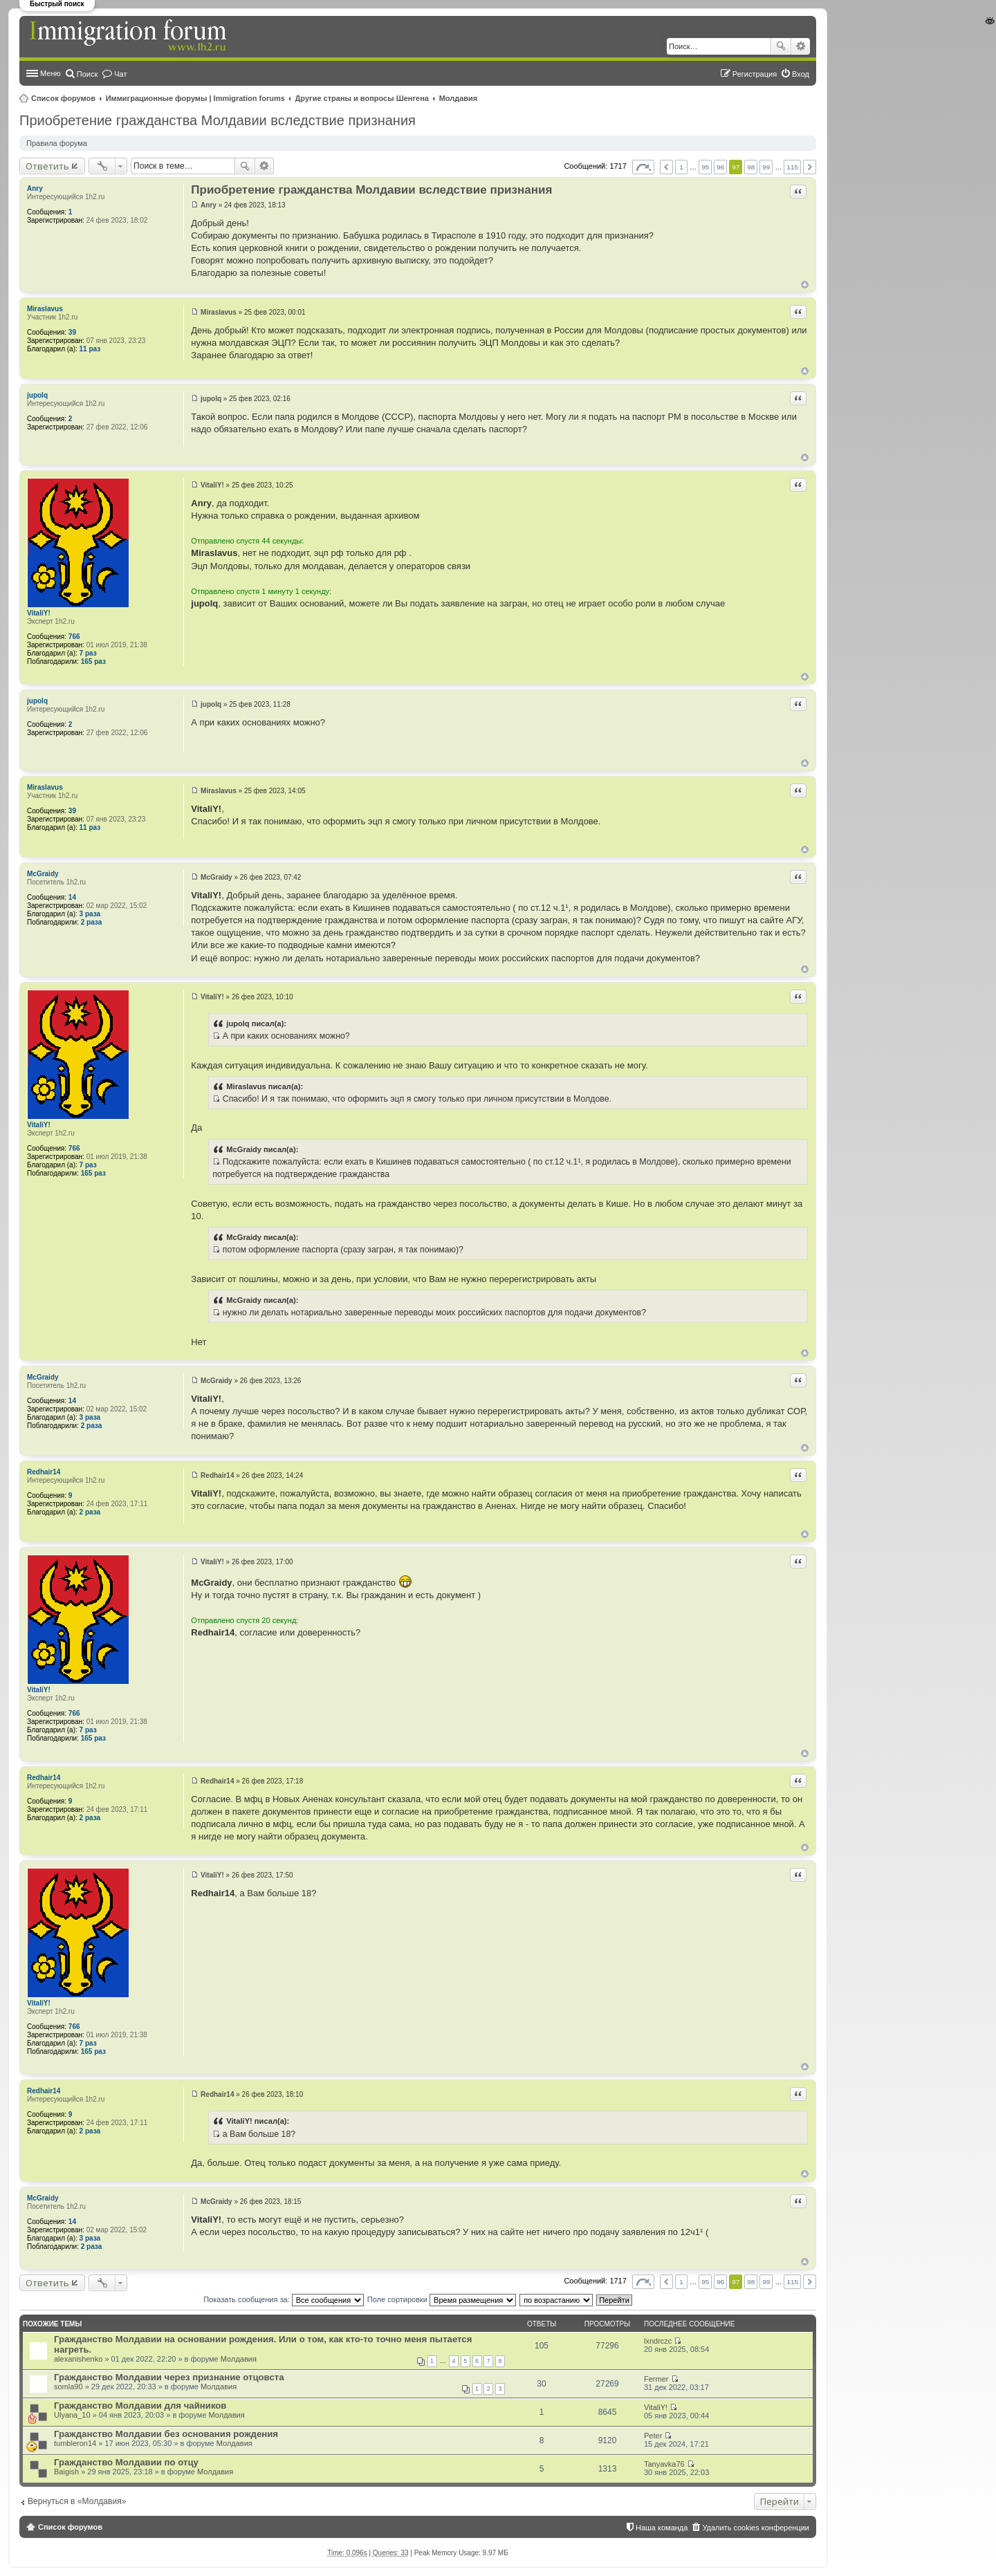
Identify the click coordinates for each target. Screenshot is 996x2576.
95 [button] (705, 167)
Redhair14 (43, 1472)
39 (72, 332)
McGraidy (43, 874)
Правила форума (56, 143)
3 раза (90, 914)
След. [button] (809, 167)
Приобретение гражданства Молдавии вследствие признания (217, 120)
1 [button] (681, 167)
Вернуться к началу (805, 284)
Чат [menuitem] (120, 74)
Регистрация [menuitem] (754, 74)
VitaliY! (38, 613)
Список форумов (63, 98)
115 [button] (791, 167)
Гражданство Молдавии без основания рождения (166, 2434)
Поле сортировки (441, 2299)
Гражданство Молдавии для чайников (140, 2405)
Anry (35, 188)
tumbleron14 (75, 2443)
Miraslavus (45, 309)
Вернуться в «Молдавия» (77, 2501)
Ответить (47, 166)
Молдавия (458, 98)
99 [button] (766, 167)
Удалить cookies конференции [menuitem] (755, 2527)
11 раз (90, 349)
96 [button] (720, 167)
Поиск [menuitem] (87, 74)
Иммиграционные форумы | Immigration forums (195, 98)
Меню (50, 73)
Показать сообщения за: (283, 2299)
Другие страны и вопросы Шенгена (362, 98)
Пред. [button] (666, 167)
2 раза (91, 922)
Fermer (656, 2379)
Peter (653, 2435)
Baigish (66, 2471)
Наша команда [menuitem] (662, 2527)
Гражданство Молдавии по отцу (126, 2462)
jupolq (37, 395)
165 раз (93, 661)
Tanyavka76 (664, 2464)
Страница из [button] (643, 167)
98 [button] (751, 167)
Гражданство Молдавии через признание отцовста (169, 2377)
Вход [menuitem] (800, 74)
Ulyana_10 (72, 2415)
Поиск (781, 46)
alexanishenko (78, 2359)
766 (74, 636)
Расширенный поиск (800, 46)
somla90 (68, 2386)
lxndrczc (658, 2341)
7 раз (88, 653)
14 (72, 897)
